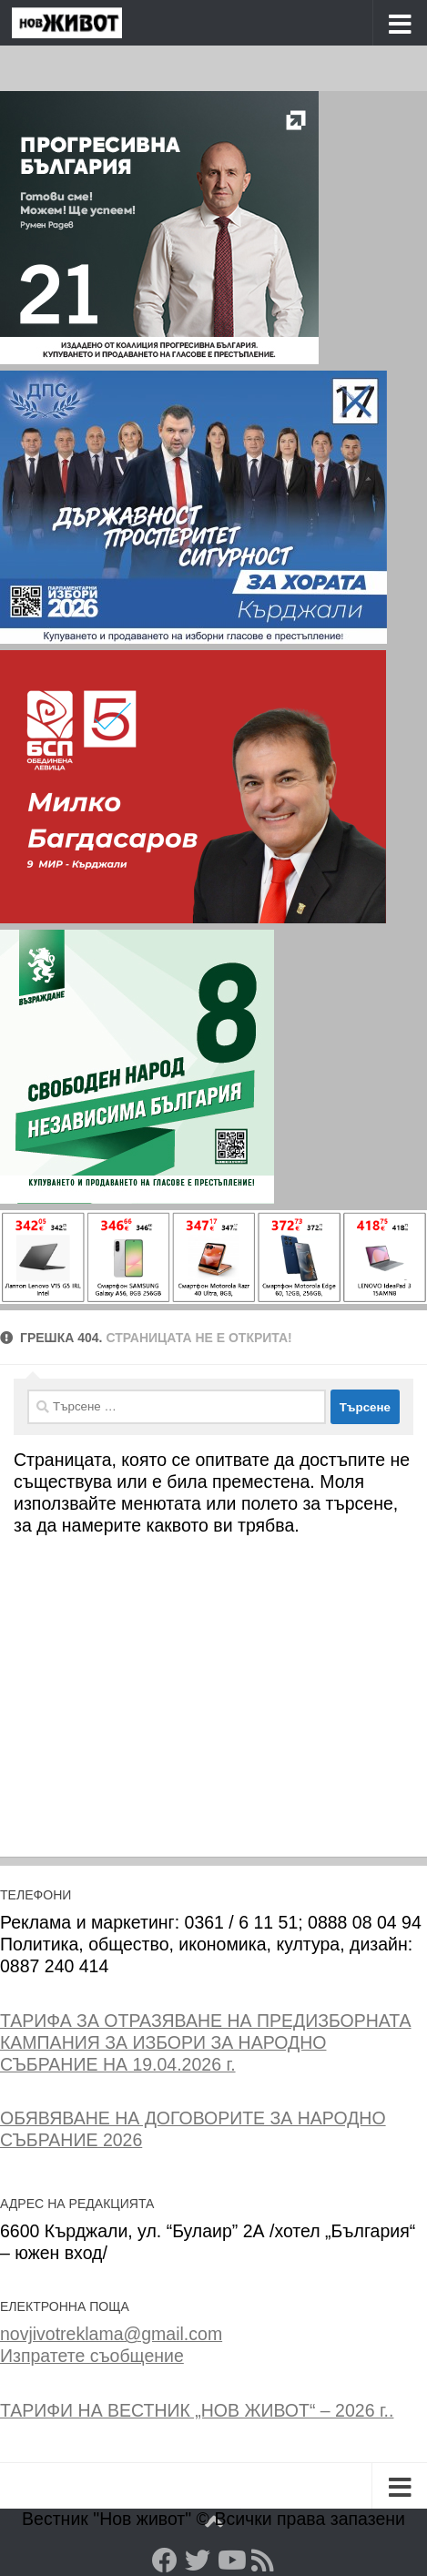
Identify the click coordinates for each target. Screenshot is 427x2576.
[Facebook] (165, 2560)
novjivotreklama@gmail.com (111, 2334)
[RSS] (263, 2560)
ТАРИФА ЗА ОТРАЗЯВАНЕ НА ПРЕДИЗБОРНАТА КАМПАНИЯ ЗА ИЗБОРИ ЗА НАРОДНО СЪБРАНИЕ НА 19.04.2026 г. (206, 2042)
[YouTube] (230, 2560)
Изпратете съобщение (92, 2356)
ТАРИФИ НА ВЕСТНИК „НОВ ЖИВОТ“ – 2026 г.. (196, 2410)
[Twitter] (197, 2560)
